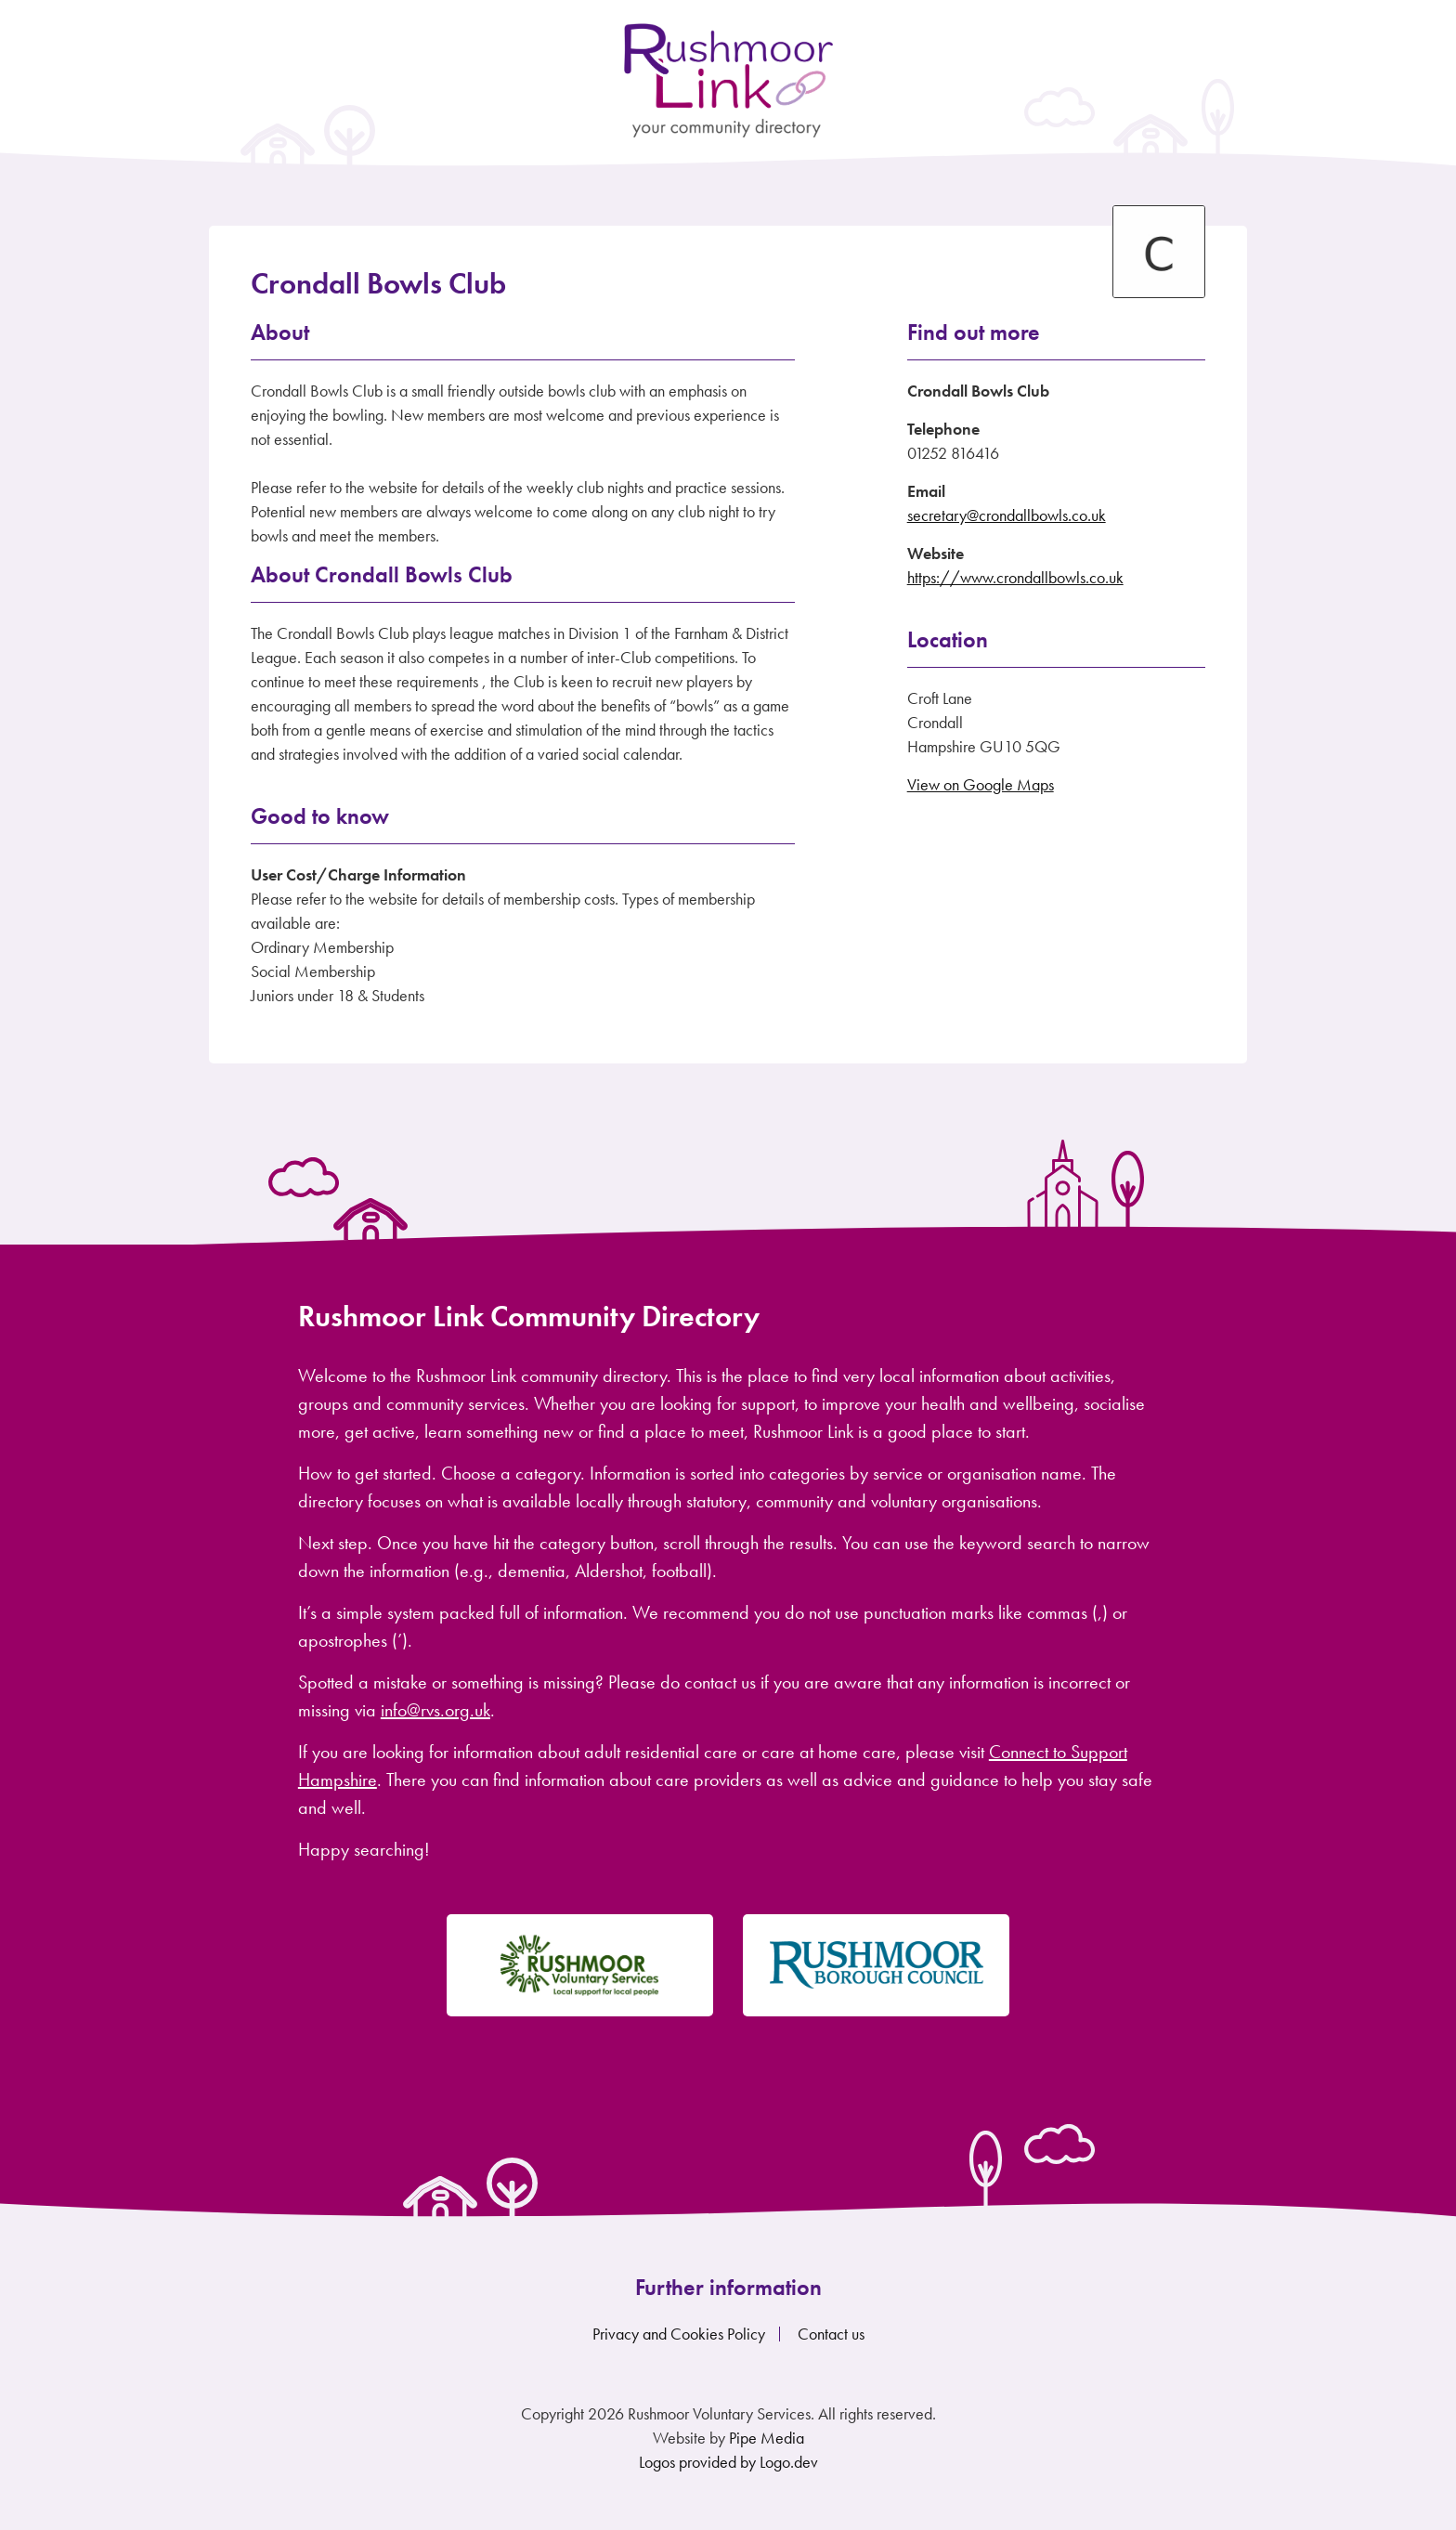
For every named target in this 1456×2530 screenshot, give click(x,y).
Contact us (831, 2333)
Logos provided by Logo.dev (728, 2461)
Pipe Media (766, 2437)
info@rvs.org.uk (435, 1710)
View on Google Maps (980, 784)
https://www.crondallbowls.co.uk (1015, 577)
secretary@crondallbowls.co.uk (1006, 515)
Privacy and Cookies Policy (678, 2333)
